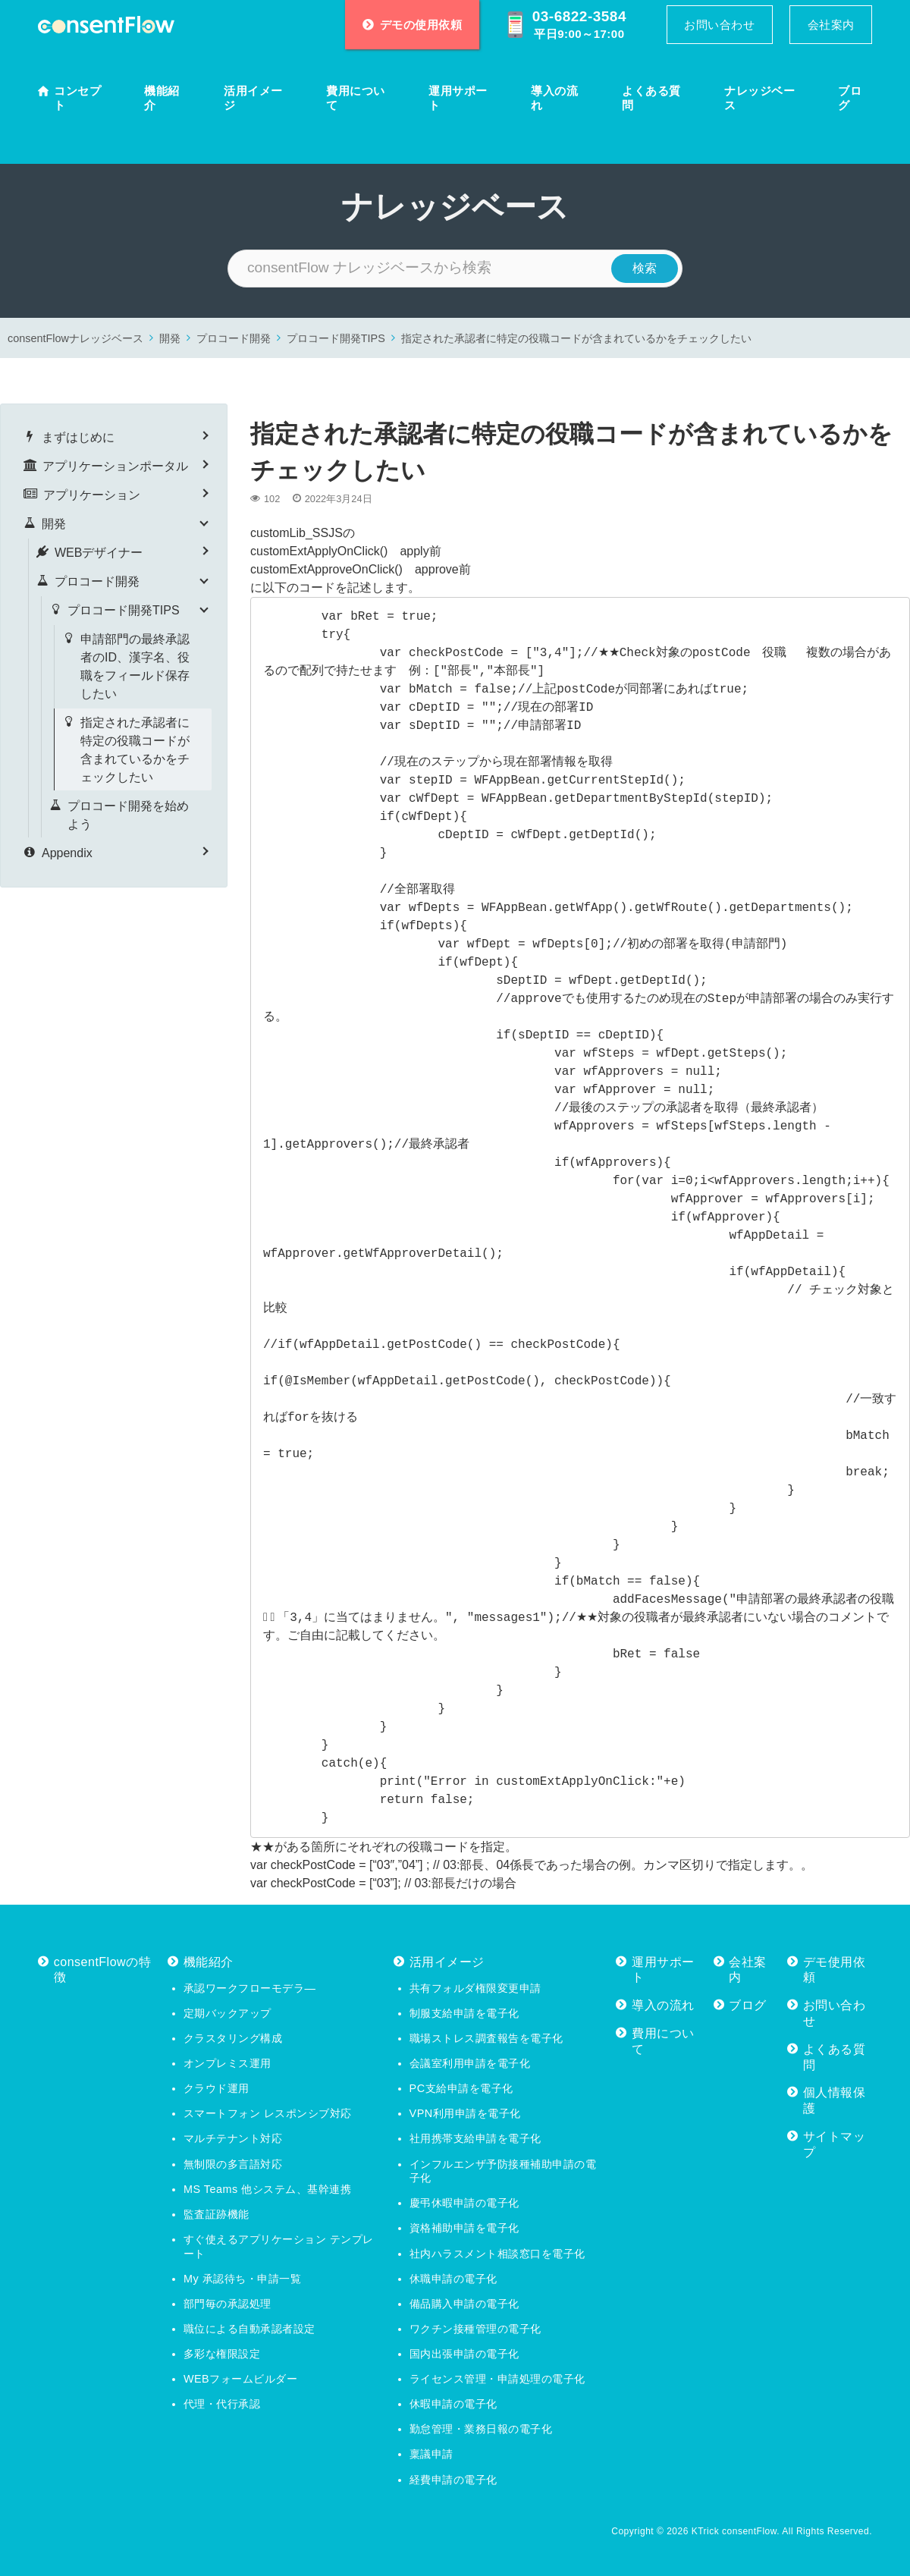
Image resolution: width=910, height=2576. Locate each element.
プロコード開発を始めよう (128, 815)
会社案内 (831, 24)
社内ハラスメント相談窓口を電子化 (497, 2254)
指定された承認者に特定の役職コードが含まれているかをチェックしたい (576, 338)
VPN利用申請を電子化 (465, 2113)
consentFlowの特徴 (102, 1970)
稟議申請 (431, 2454)
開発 (169, 338)
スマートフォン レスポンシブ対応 (268, 2113)
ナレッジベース (759, 98)
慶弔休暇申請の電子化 (464, 2203)
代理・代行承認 (222, 2404)
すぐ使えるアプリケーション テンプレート (279, 2246)
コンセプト (77, 98)
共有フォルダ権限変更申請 (475, 1988)
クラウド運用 (216, 2088)
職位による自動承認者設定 (249, 2329)
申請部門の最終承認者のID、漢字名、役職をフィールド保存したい (135, 666)
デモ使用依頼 (834, 1970)
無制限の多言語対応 (233, 2164)
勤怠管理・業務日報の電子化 (481, 2429)
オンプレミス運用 (227, 2063)
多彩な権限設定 (222, 2354)
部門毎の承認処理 (227, 2304)
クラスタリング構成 (233, 2038)
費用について (355, 98)
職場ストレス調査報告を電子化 (486, 2038)
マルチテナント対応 (233, 2138)
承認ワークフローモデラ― (249, 1988)
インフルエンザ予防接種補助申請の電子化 (503, 2171)
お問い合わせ (719, 24)
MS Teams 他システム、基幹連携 (267, 2189)
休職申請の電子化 (453, 2279)
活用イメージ (253, 98)
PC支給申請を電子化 (461, 2088)
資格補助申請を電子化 (464, 2228)
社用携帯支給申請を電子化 (475, 2138)
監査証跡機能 (216, 2214)
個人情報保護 (834, 2100)
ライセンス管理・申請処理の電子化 (497, 2379)
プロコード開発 (233, 338)
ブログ (849, 98)
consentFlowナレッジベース (75, 338)
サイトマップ (834, 2144)
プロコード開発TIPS (336, 338)
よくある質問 (651, 98)
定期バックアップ (227, 2013)
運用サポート (458, 98)
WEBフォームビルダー (240, 2379)
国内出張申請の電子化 (464, 2354)
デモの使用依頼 (412, 24)
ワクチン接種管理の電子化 (475, 2329)
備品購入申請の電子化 (464, 2304)
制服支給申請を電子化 (464, 2013)
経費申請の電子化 (453, 2480)
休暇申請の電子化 (453, 2404)
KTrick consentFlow (734, 2531)
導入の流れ (554, 98)
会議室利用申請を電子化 (470, 2063)
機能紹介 (162, 98)
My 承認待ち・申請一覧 (242, 2279)
